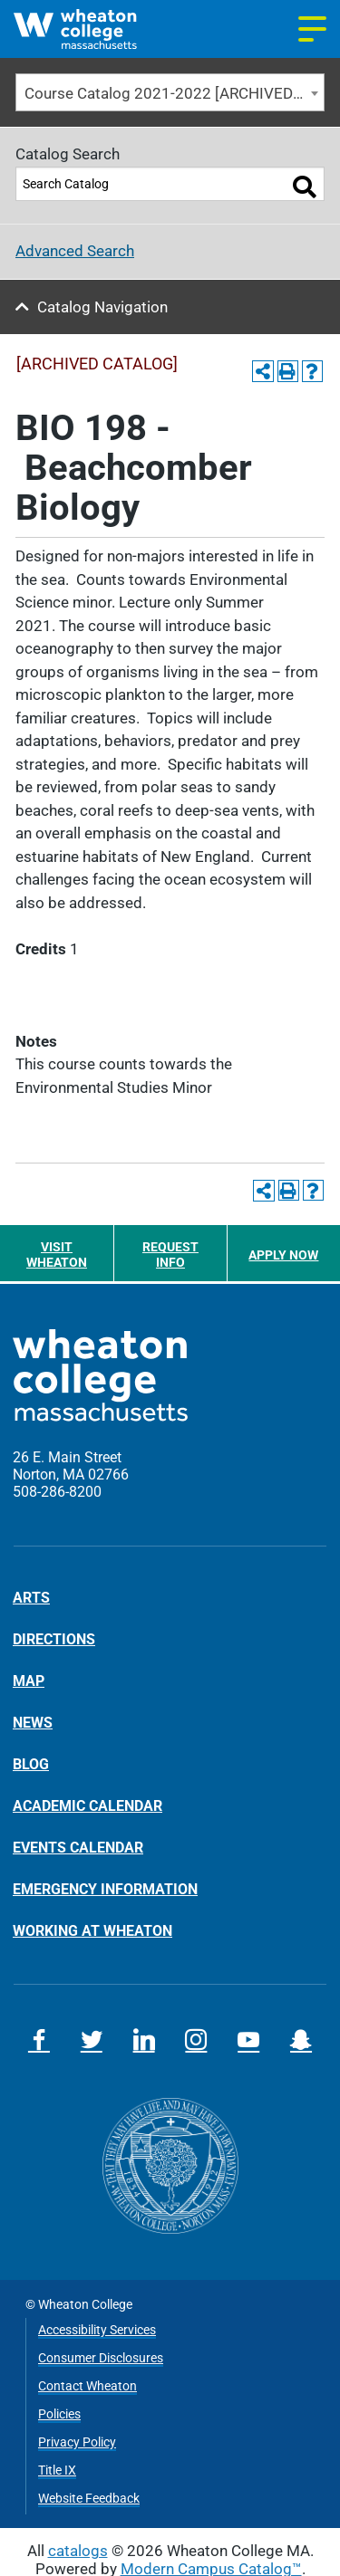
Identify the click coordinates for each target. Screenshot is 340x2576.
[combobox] (170, 92)
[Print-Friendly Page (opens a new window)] (287, 370)
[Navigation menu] (312, 29)
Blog (31, 1764)
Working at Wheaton (92, 1930)
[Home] (92, 29)
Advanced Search (74, 251)
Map (28, 1680)
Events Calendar (78, 1847)
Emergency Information (105, 1889)
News (33, 1722)
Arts (31, 1598)
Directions (54, 1639)
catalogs (78, 2551)
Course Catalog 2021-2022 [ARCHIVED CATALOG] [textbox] (174, 93)
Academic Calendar (87, 1805)
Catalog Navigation (102, 307)
